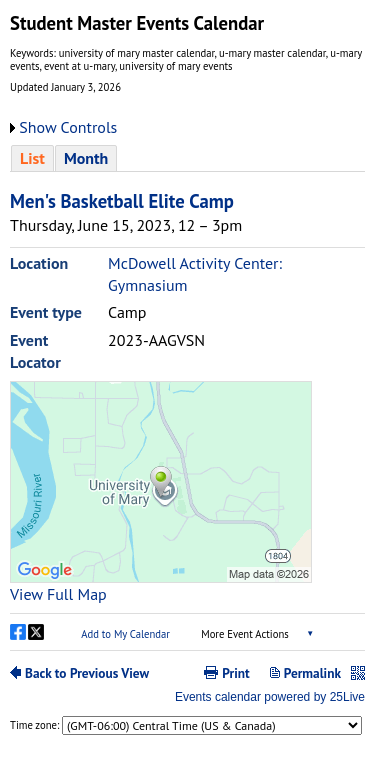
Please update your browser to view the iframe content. (187, 158)
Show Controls (68, 127)
